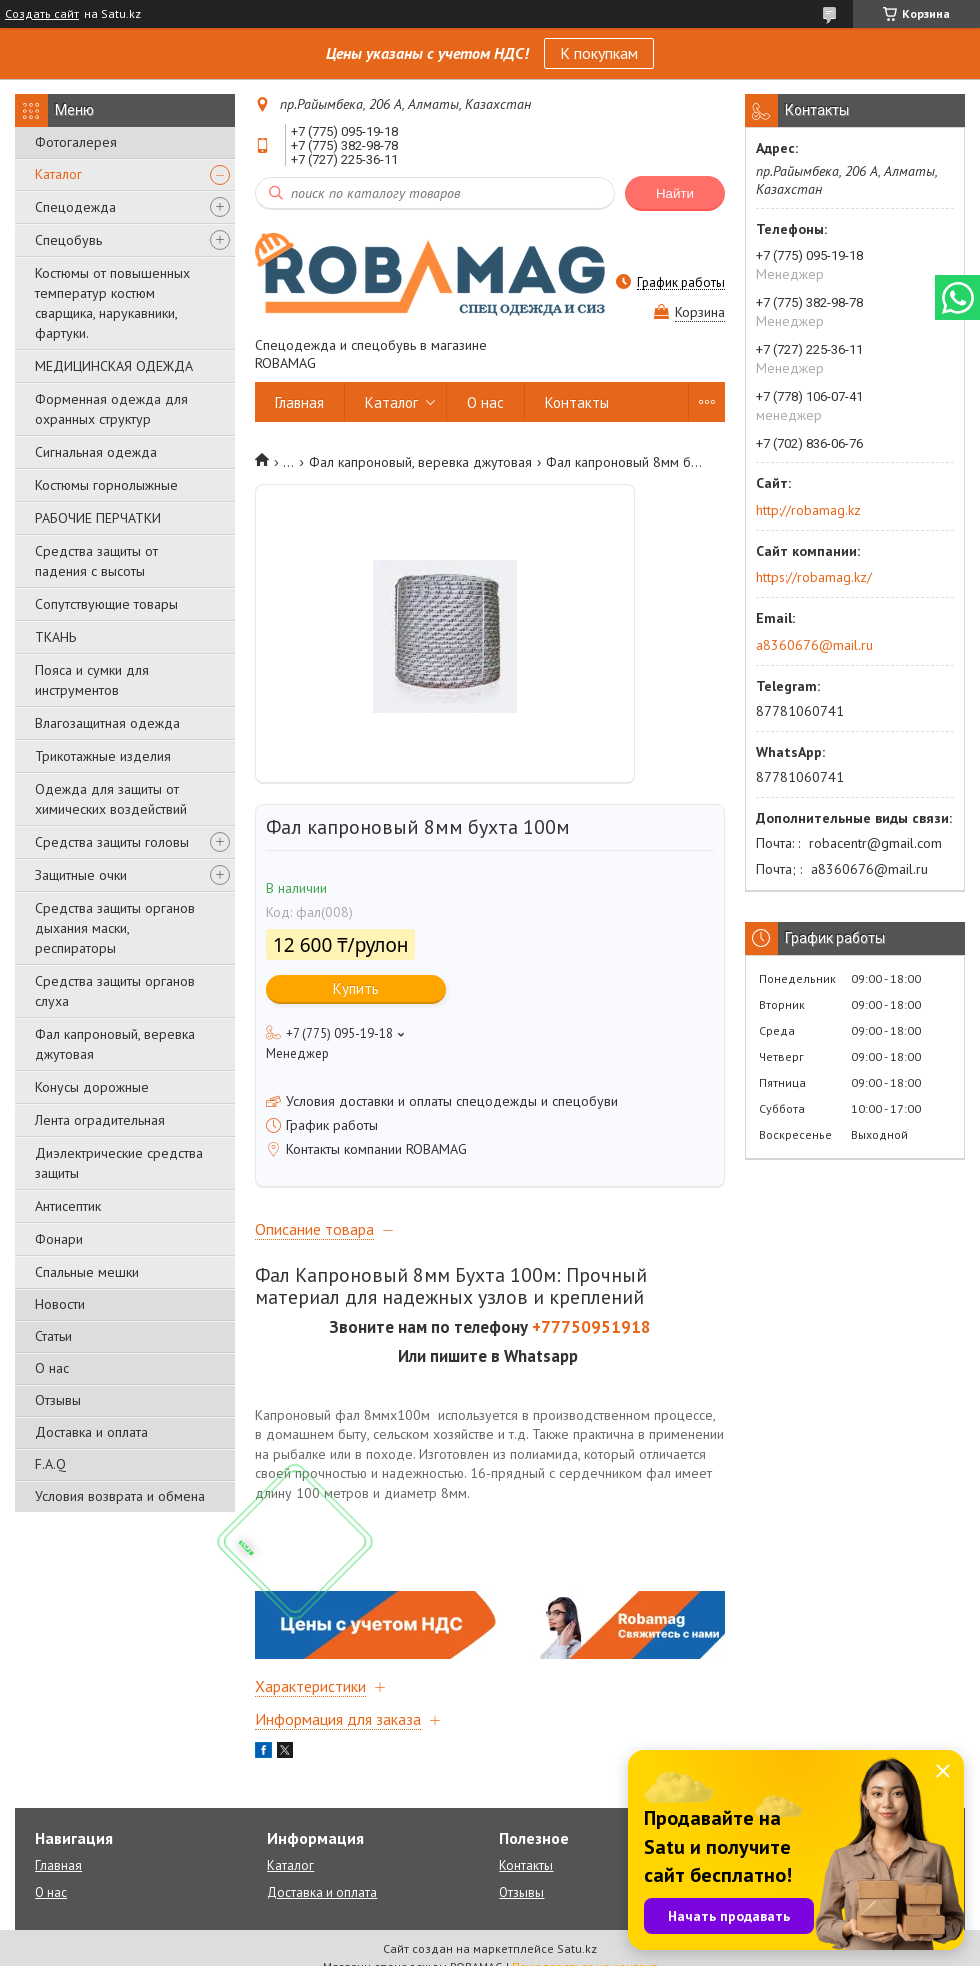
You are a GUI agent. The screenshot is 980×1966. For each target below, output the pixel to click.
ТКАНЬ (55, 637)
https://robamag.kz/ (814, 577)
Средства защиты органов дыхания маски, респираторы (115, 928)
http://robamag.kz (808, 510)
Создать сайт (42, 14)
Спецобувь (68, 240)
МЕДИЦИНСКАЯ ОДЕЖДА (114, 366)
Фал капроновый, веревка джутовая (115, 1044)
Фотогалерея (76, 142)
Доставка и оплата (91, 1432)
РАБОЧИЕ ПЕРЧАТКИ (98, 518)
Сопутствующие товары (106, 604)
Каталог (58, 174)
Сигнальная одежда (96, 452)
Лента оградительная (100, 1120)
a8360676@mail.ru (814, 645)
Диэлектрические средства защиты (119, 1163)
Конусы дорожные (92, 1087)
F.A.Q (50, 1464)
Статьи (53, 1336)
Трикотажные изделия (103, 756)
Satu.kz (577, 1948)
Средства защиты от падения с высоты (96, 561)
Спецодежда (75, 207)
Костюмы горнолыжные (106, 485)
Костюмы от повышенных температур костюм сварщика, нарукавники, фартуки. (112, 303)
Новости (60, 1304)
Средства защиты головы (112, 842)
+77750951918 (591, 1327)
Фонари (59, 1239)
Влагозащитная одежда (107, 723)
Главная (299, 402)
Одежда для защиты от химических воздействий (111, 799)
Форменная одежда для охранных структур (111, 409)
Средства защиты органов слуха (115, 991)
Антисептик (68, 1206)
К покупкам (599, 53)
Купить (356, 988)
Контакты (577, 402)
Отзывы (58, 1400)
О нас (52, 1368)
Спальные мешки (87, 1272)
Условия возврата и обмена (120, 1496)
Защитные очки (81, 875)
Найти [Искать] (675, 193)
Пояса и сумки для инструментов (92, 680)
